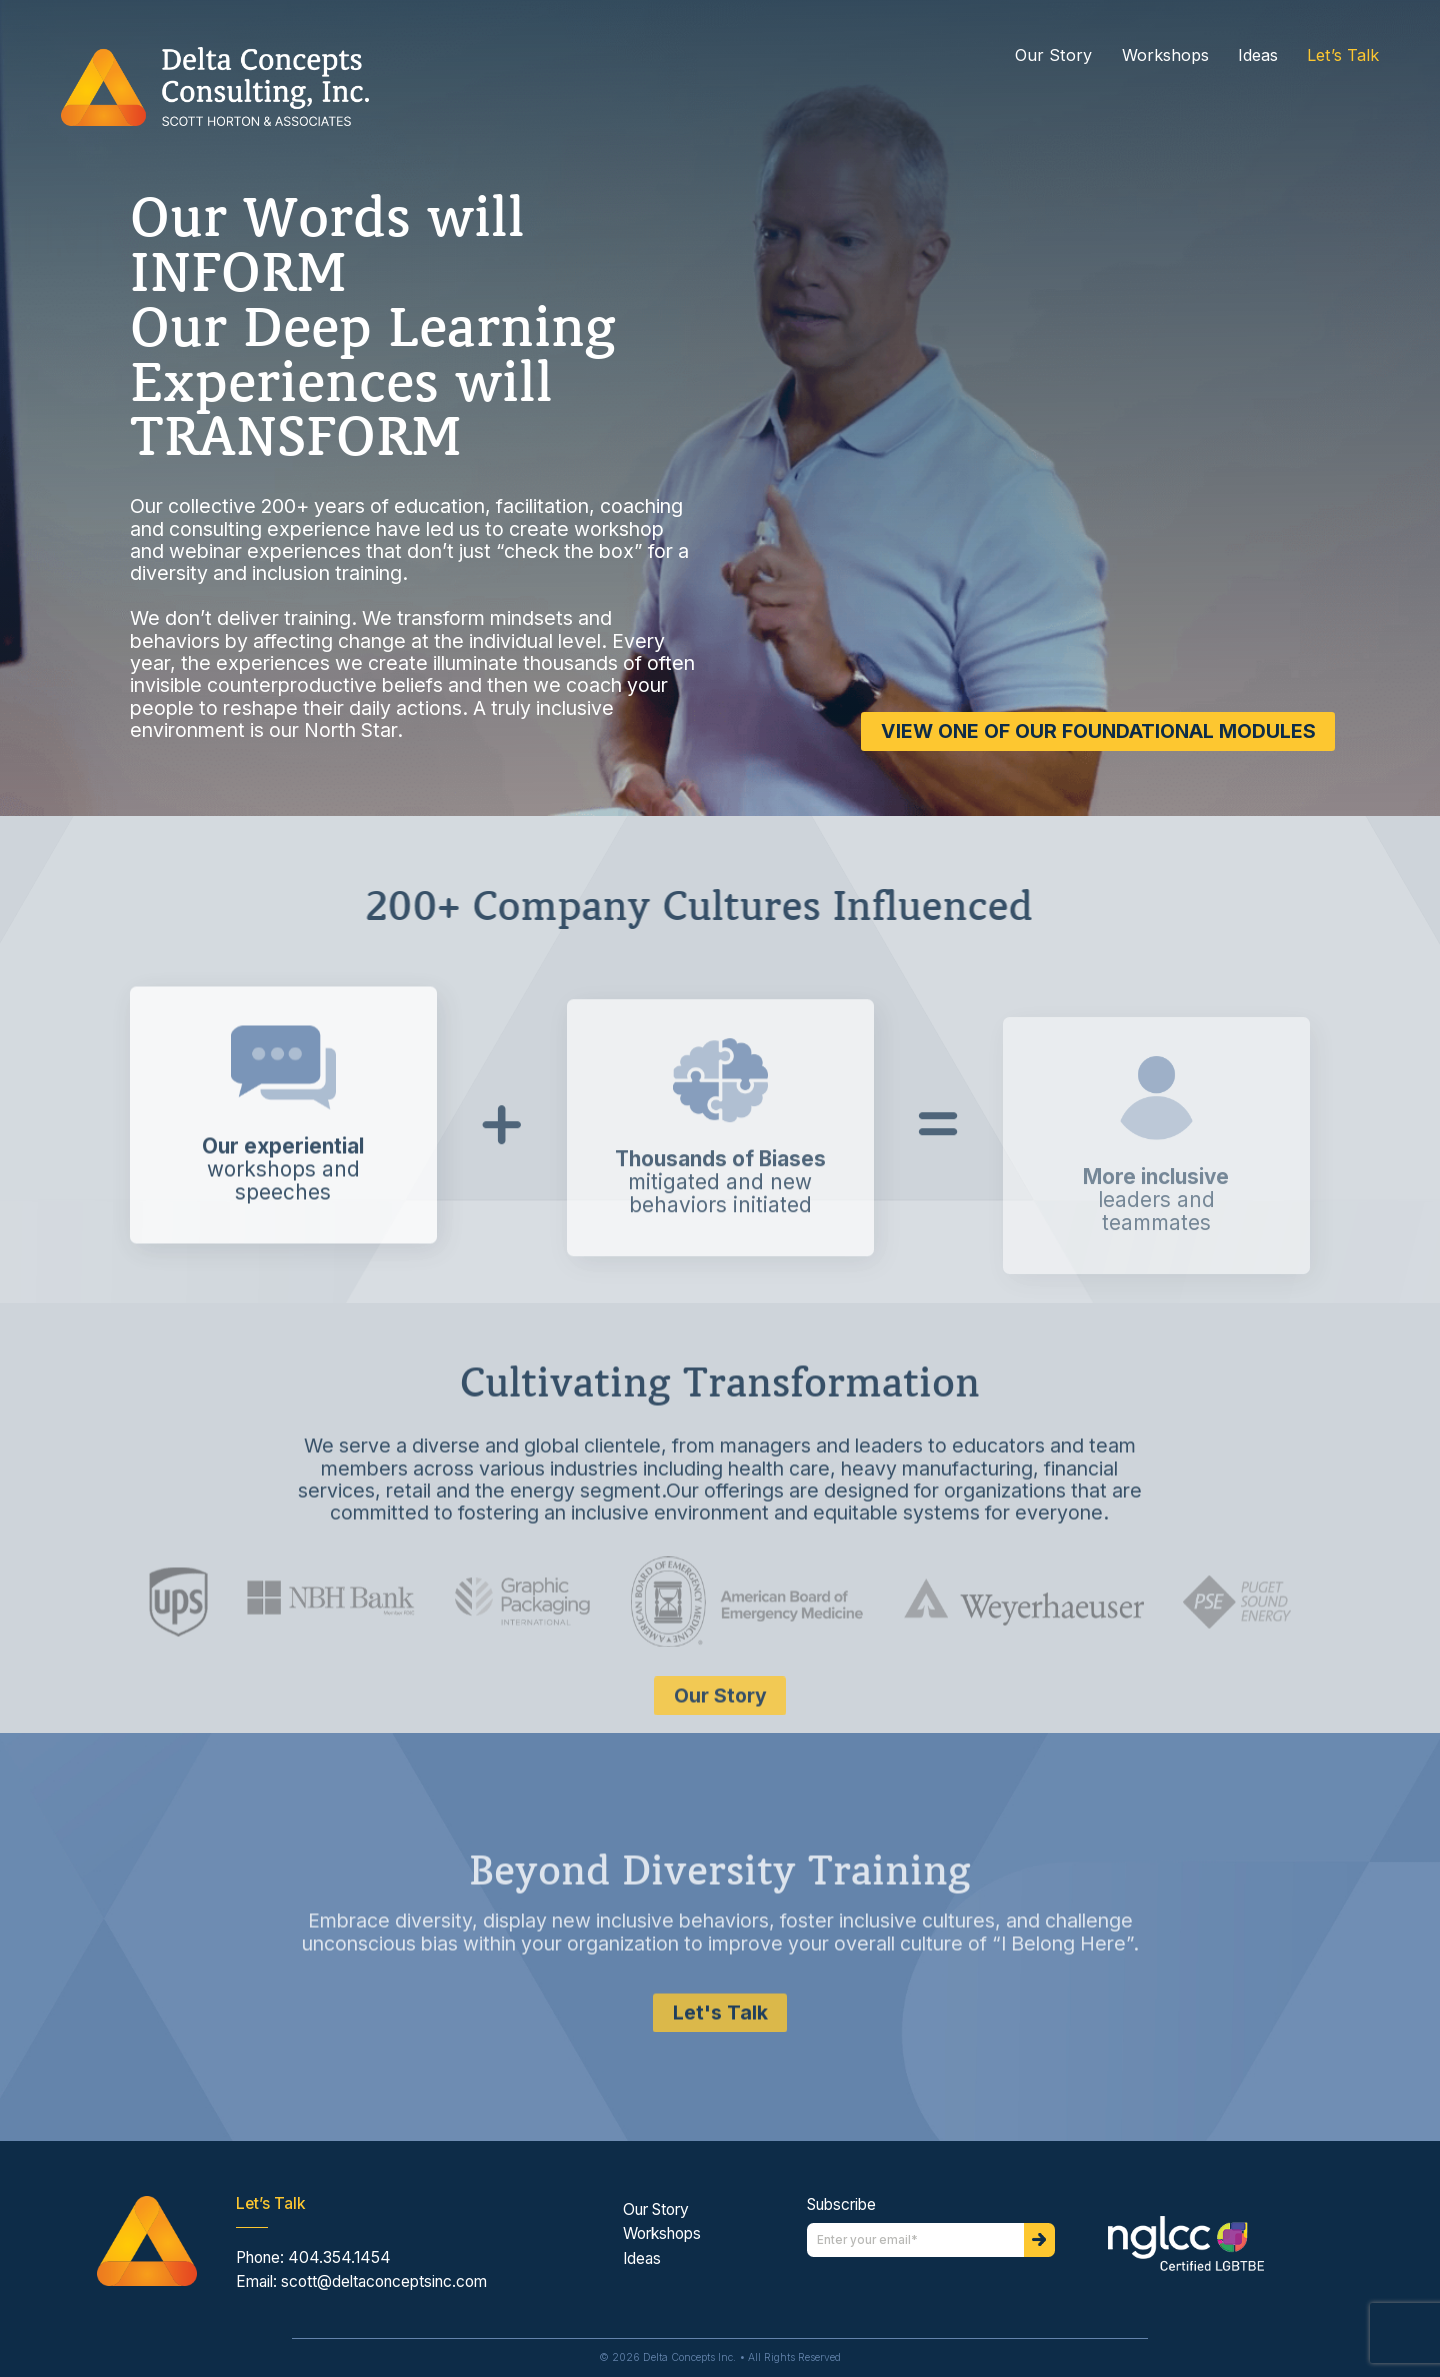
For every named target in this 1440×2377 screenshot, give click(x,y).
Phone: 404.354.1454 (313, 2257)
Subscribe (841, 2205)
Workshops (1165, 56)
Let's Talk (720, 2089)
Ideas (1258, 56)
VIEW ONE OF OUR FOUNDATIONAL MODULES (1088, 731)
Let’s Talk (1343, 56)
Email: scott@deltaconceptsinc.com (361, 2281)
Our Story (1053, 56)
